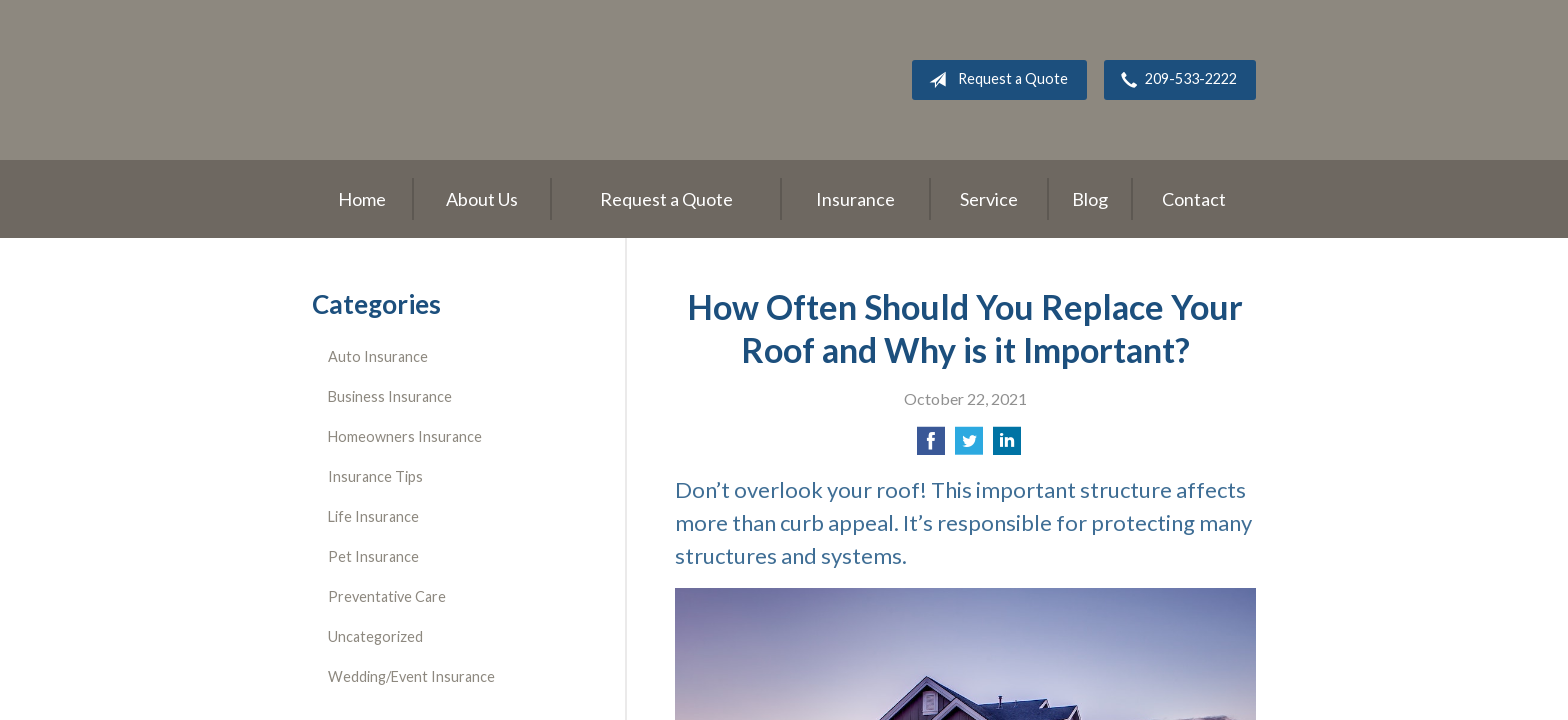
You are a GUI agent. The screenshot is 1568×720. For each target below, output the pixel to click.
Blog (1090, 199)
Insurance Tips (375, 476)
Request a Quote (994, 80)
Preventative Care (387, 596)
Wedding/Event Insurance (411, 676)
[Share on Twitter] (969, 446)
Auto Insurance (378, 356)
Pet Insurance (373, 556)
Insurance (855, 199)
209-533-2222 (1175, 80)
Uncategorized (375, 636)
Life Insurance (373, 516)
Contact (1194, 199)
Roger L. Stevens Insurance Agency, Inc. (437, 80)
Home (362, 199)
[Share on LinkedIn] (1007, 446)
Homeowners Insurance (405, 436)
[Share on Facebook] (931, 446)
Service (989, 199)
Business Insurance (390, 396)
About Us (482, 199)
